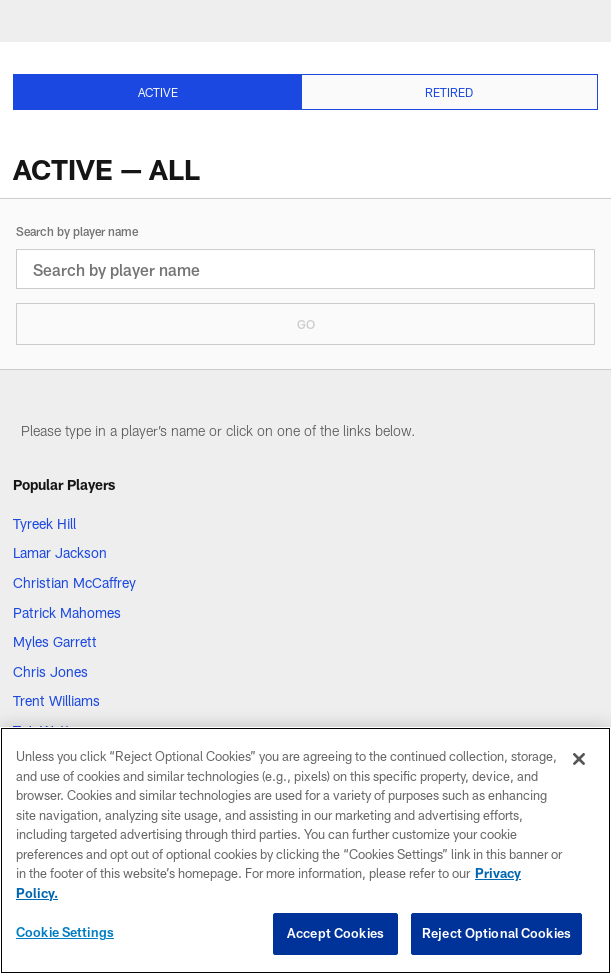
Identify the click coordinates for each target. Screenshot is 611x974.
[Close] (579, 759)
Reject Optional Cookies (496, 933)
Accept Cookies (335, 933)
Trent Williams (56, 700)
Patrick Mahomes (67, 612)
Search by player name (77, 231)
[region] (305, 850)
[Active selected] (157, 92)
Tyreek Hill (44, 523)
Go (306, 324)
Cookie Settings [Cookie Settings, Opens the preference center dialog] (65, 932)
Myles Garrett (55, 641)
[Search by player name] (305, 269)
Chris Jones (50, 671)
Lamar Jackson (60, 552)
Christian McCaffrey (74, 582)
